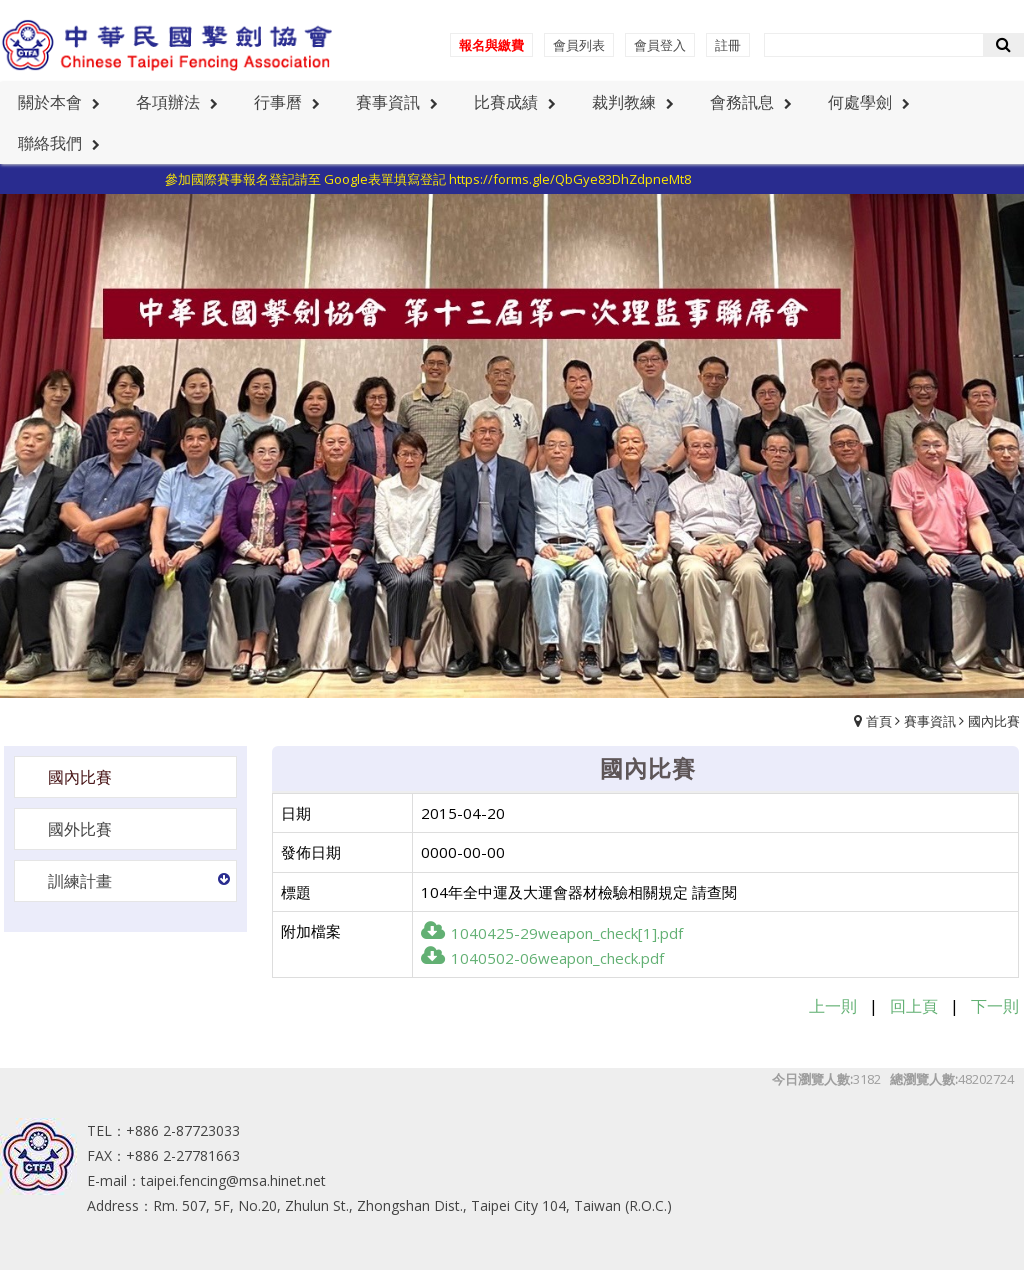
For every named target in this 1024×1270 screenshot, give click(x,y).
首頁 (879, 721)
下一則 (995, 1006)
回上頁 (914, 1006)
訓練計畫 (80, 881)
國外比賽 (80, 829)
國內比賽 (994, 721)
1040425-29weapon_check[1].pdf (552, 933)
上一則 (833, 1006)
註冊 (728, 45)
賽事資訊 (930, 721)
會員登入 (660, 45)
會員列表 (579, 45)
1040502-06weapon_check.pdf (542, 958)
